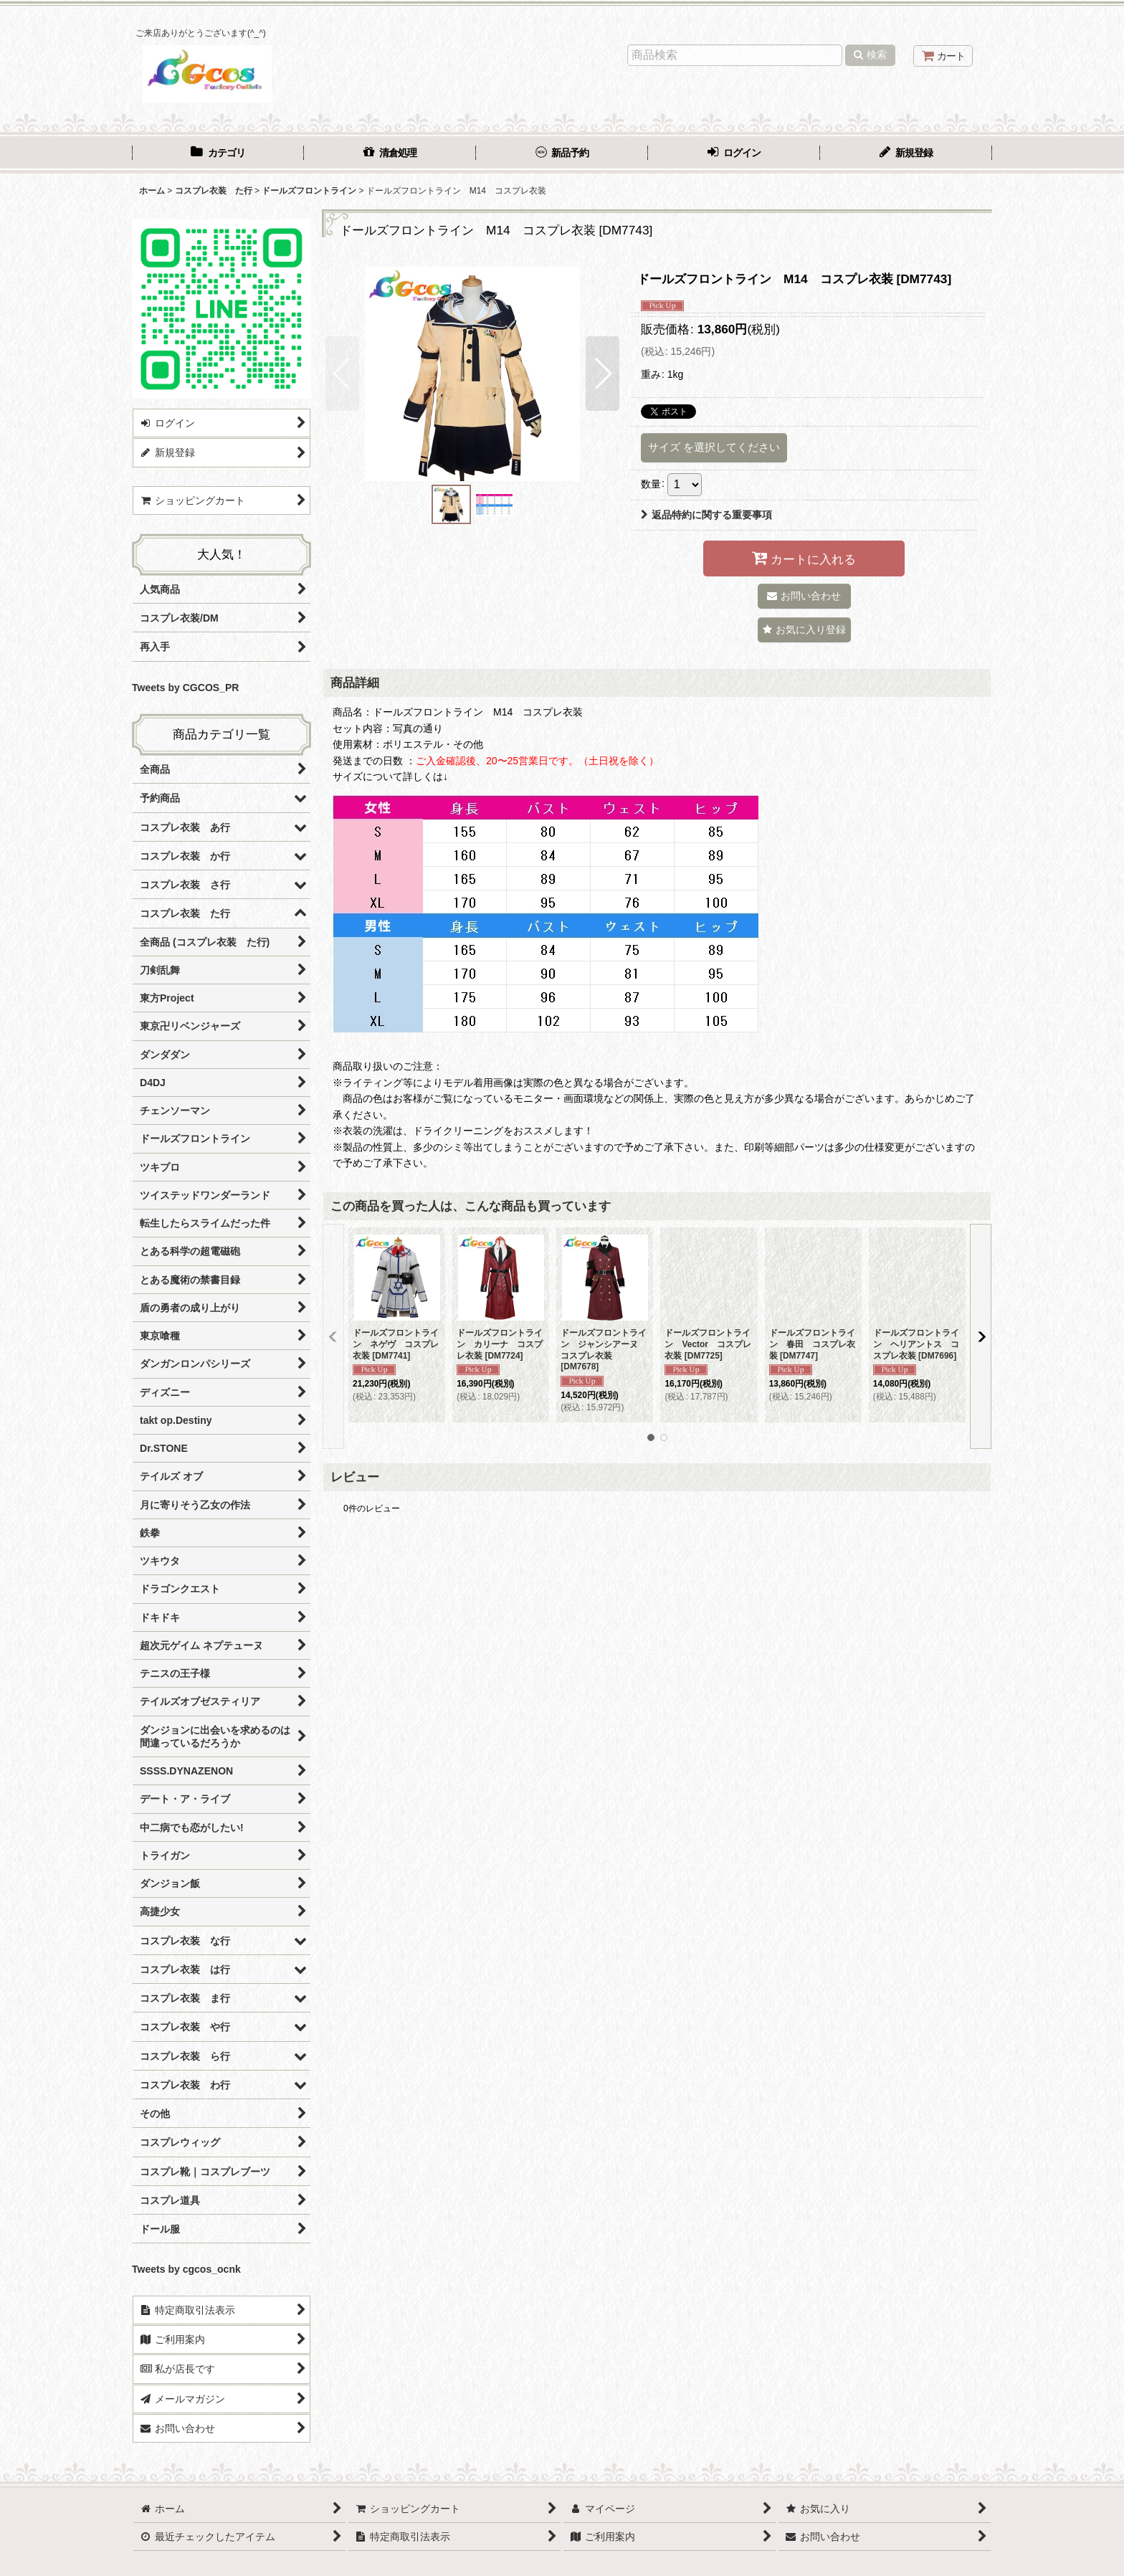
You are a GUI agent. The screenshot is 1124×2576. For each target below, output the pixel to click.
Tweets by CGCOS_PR (185, 687)
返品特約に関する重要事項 (706, 515)
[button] (342, 373)
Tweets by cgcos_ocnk (186, 2269)
